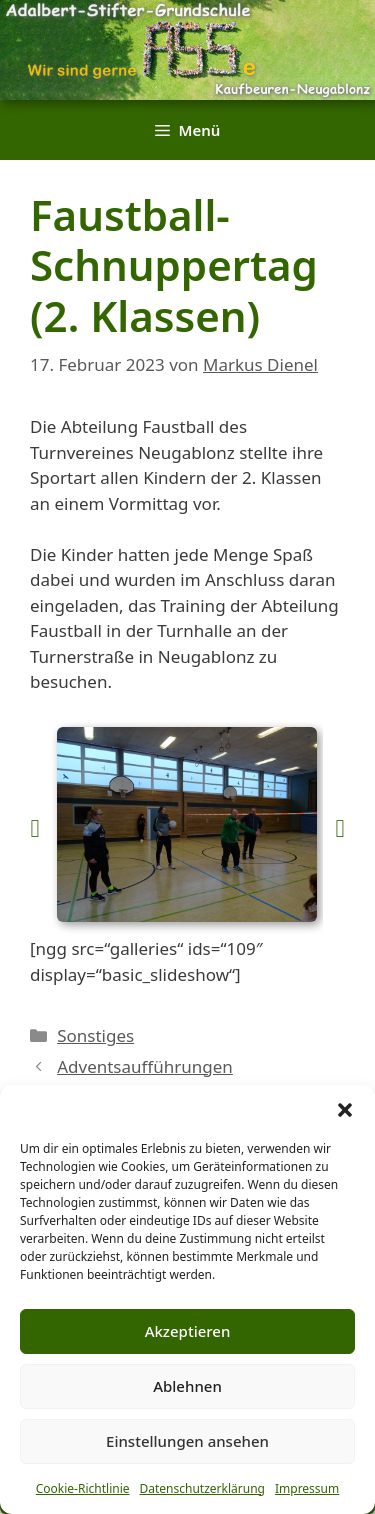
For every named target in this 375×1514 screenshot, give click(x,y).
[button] (345, 1110)
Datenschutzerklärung (202, 1488)
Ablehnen (187, 1386)
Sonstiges (95, 1035)
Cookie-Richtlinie (83, 1488)
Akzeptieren (188, 1331)
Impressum (307, 1488)
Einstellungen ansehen (187, 1441)
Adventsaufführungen (145, 1066)
